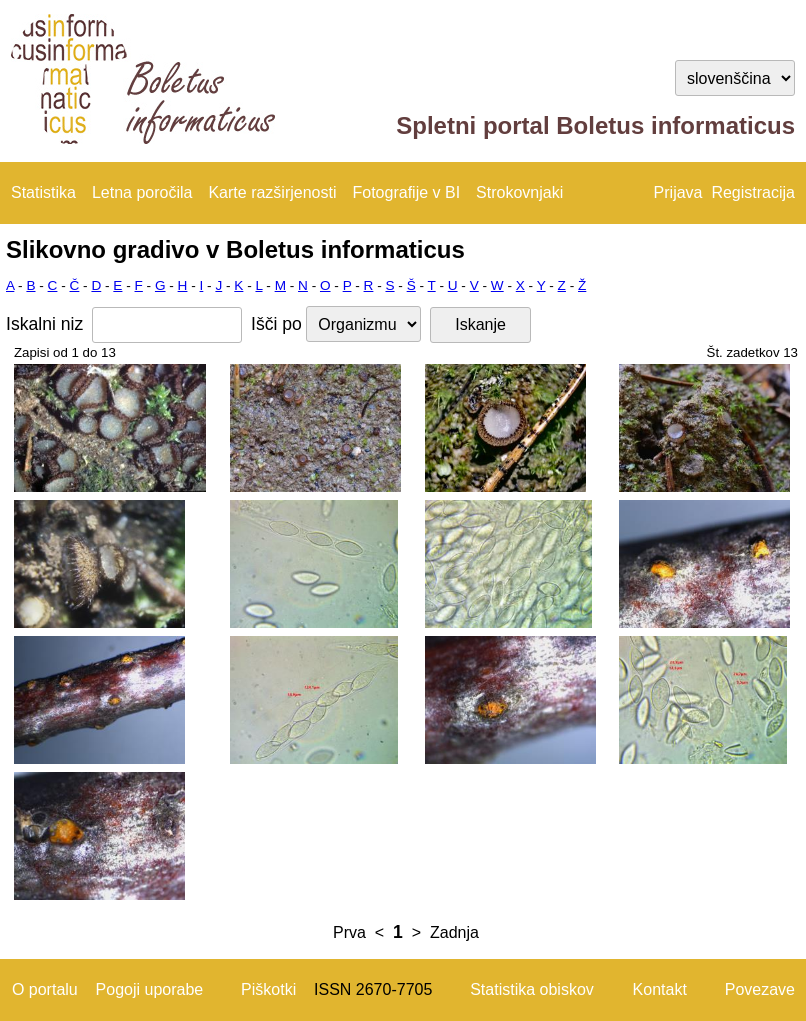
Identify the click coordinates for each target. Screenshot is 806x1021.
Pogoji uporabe (150, 989)
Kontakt (660, 989)
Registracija (753, 192)
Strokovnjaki (519, 192)
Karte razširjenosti (272, 192)
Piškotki (268, 989)
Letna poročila (142, 192)
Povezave (760, 989)
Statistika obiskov (532, 989)
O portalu (45, 989)
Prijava (678, 192)
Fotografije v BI (406, 192)
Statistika (43, 192)
